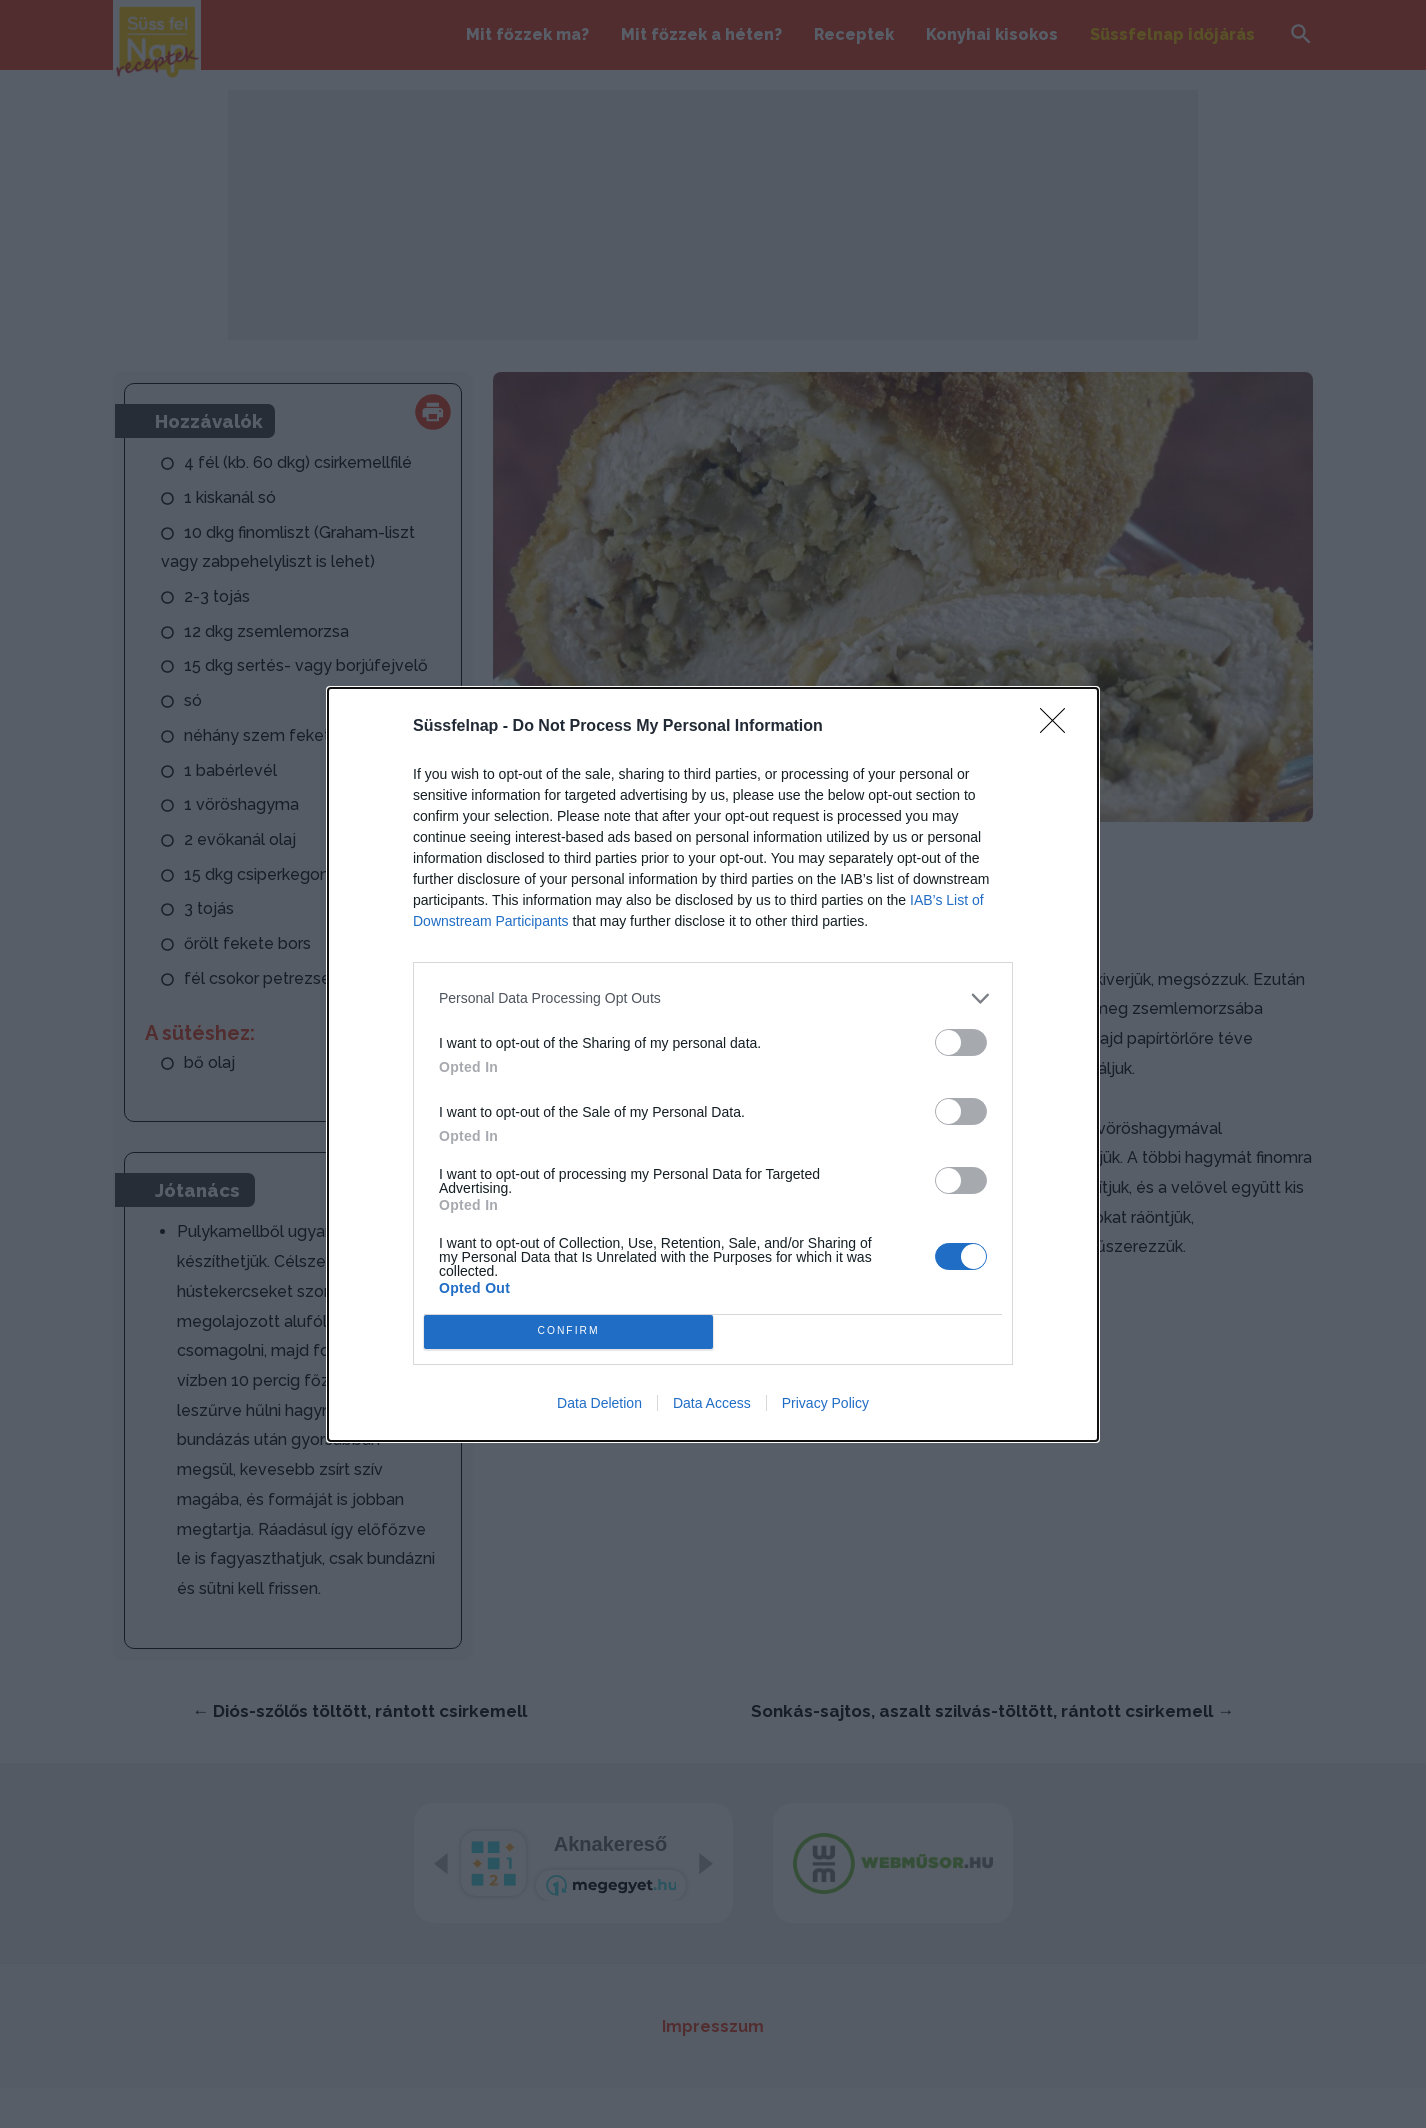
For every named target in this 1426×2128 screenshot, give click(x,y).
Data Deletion (599, 1403)
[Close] (1059, 727)
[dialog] (713, 1064)
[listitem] (713, 998)
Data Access (712, 1403)
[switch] (961, 1042)
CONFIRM (568, 1331)
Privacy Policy (825, 1403)
